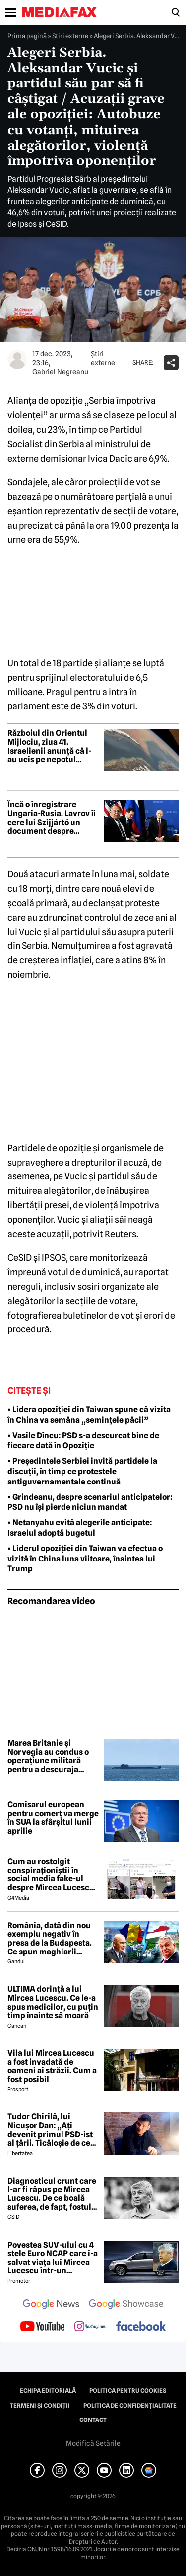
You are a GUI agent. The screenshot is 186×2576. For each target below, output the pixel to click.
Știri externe (70, 36)
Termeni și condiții (40, 2405)
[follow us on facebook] (141, 2327)
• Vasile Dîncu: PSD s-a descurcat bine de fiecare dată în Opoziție (83, 1441)
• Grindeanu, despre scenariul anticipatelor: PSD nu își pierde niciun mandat (89, 1502)
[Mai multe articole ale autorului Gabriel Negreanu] (17, 359)
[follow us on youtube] (42, 2327)
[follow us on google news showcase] (126, 2305)
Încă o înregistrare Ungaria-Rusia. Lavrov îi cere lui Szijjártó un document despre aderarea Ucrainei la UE (51, 817)
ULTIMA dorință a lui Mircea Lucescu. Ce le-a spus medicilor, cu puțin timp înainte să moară (52, 2002)
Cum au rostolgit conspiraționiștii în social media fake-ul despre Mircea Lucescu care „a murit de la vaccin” (50, 1874)
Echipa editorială (48, 2390)
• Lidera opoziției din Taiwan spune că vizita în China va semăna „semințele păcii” (89, 1415)
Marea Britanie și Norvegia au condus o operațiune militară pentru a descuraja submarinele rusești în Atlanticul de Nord (49, 1756)
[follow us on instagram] (90, 2327)
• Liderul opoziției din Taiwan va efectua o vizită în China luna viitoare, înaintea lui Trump (85, 1559)
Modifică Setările (93, 2443)
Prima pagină (27, 36)
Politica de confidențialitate (130, 2405)
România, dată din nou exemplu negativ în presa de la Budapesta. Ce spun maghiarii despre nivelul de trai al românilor (51, 1938)
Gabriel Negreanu (60, 372)
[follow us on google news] (51, 2305)
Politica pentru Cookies (127, 2390)
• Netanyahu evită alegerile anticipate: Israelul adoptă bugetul (79, 1528)
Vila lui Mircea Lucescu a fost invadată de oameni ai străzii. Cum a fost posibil (52, 2066)
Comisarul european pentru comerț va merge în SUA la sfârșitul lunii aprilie (53, 1817)
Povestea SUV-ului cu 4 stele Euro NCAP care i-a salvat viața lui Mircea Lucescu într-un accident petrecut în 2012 (52, 2258)
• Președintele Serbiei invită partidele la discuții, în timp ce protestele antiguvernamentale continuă (82, 1471)
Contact (93, 2420)
